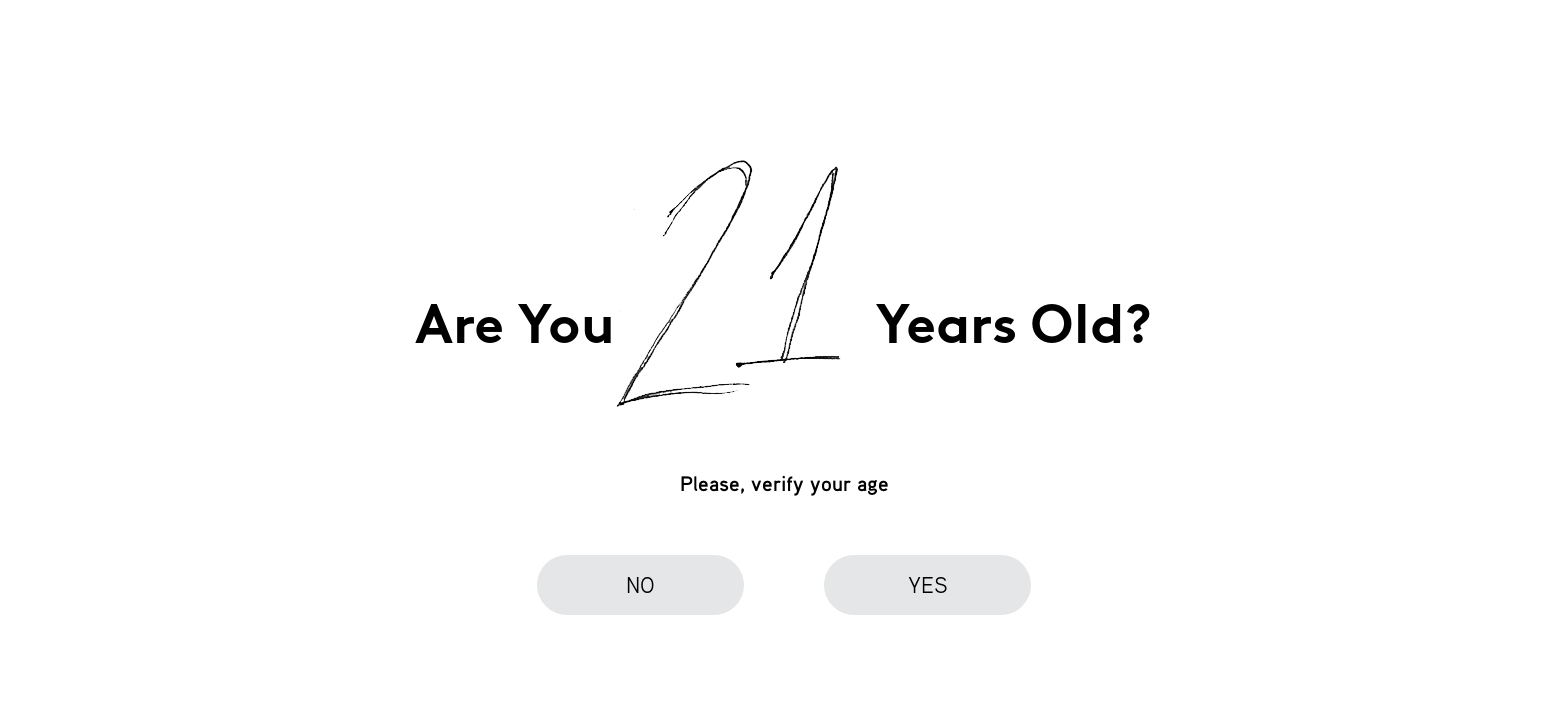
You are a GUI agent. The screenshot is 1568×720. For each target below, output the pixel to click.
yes (928, 584)
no (640, 584)
